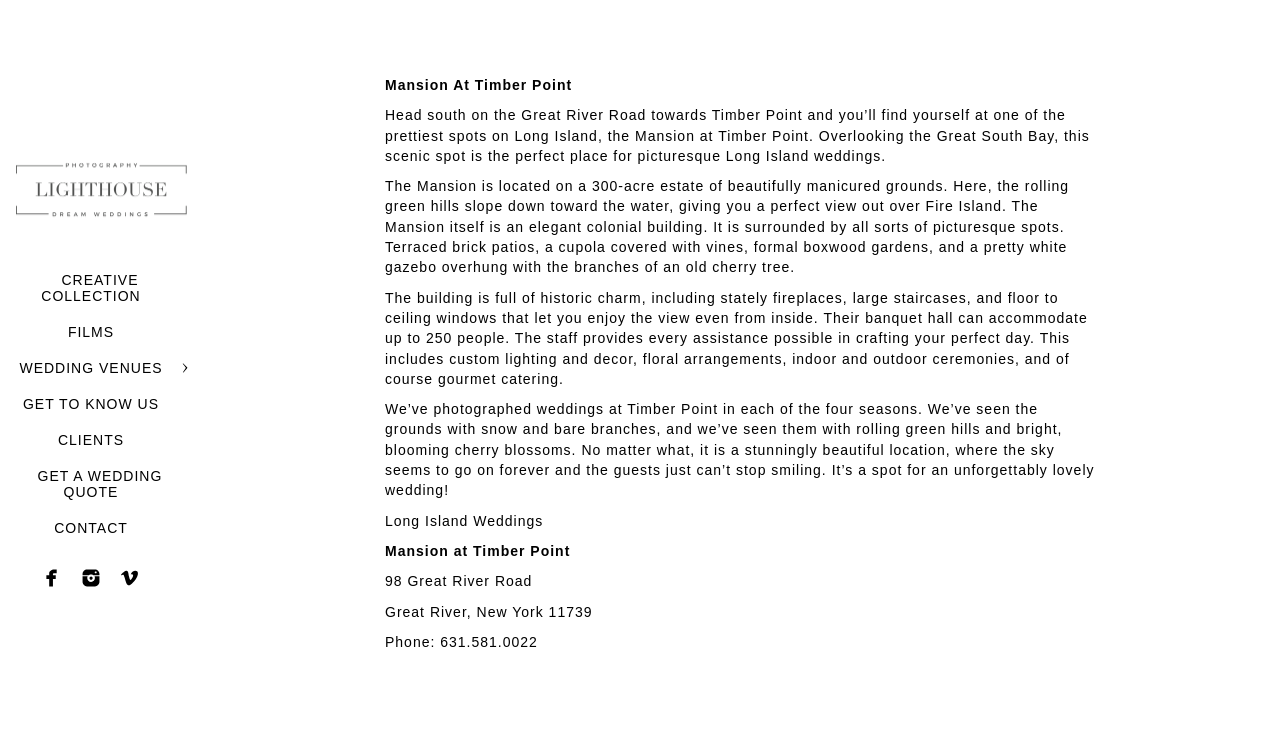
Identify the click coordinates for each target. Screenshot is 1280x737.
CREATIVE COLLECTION (90, 288)
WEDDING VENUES (90, 368)
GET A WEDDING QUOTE (100, 484)
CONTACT (91, 528)
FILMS (91, 332)
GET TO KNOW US (91, 404)
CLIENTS (91, 440)
